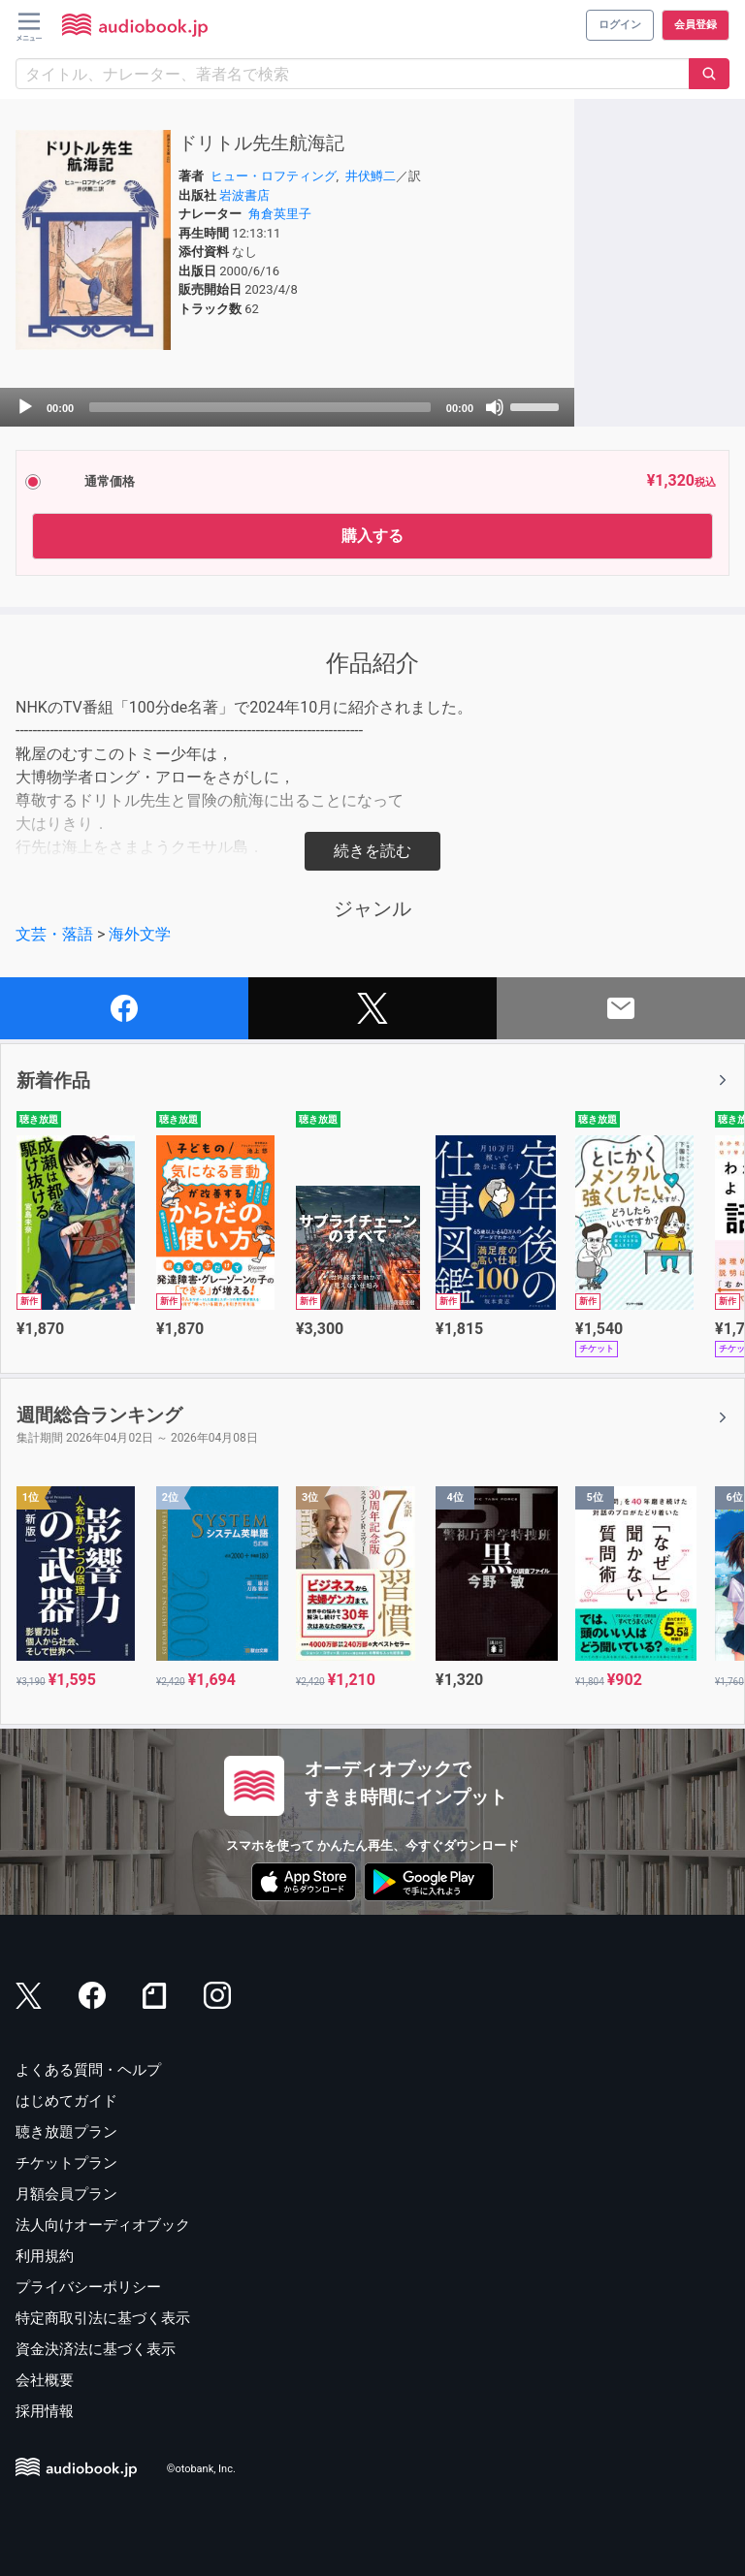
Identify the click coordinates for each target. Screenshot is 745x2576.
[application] (287, 407)
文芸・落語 (54, 934)
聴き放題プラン (66, 2132)
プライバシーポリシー (88, 2287)
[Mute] (494, 407)
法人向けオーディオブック (103, 2225)
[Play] (25, 407)
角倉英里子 (279, 214)
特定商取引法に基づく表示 (103, 2318)
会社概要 (45, 2380)
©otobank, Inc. (201, 2470)
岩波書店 (244, 195)
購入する (372, 535)
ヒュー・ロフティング (274, 176)
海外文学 (140, 934)
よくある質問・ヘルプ (88, 2070)
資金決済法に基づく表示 (96, 2349)
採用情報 (45, 2411)
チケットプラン (66, 2163)
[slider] (260, 407)
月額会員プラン (66, 2194)
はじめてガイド (66, 2101)
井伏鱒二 (370, 176)
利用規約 (45, 2256)
